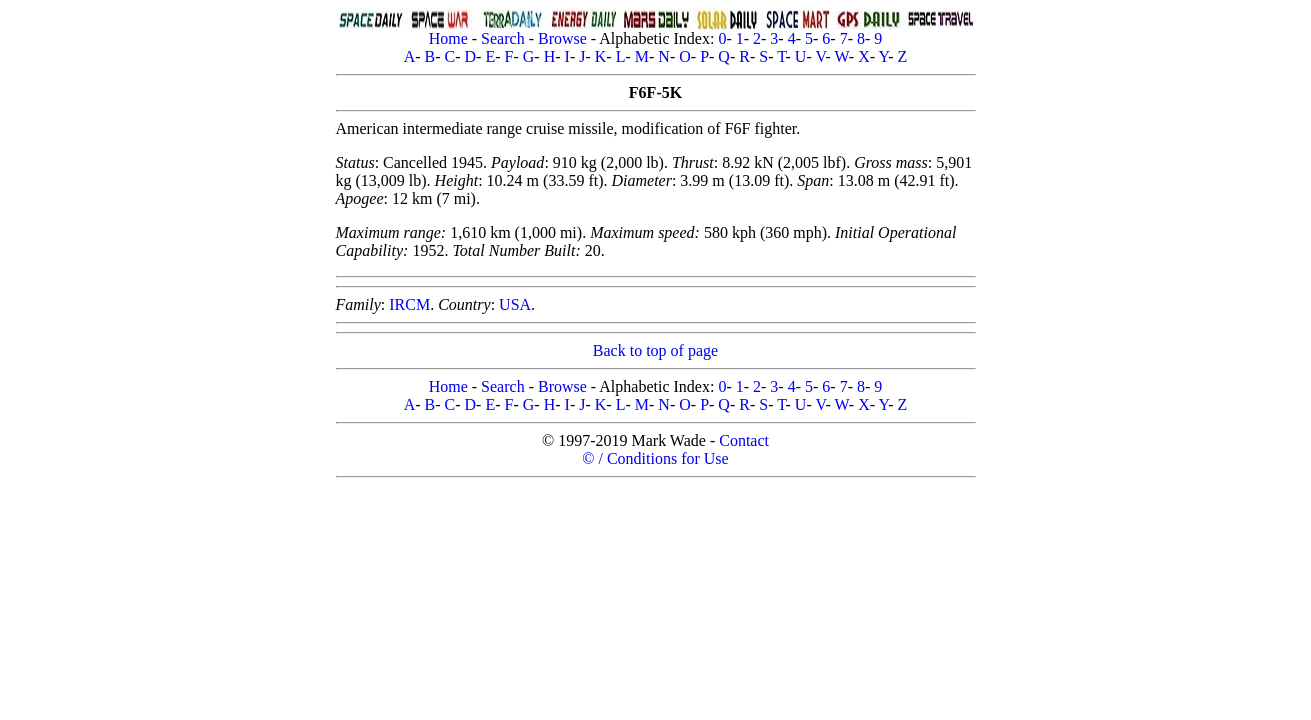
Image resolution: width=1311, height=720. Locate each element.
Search (503, 38)
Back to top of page (655, 350)
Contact (744, 440)
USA (515, 304)
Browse (562, 38)
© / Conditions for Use (655, 458)
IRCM (409, 304)
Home (448, 38)
